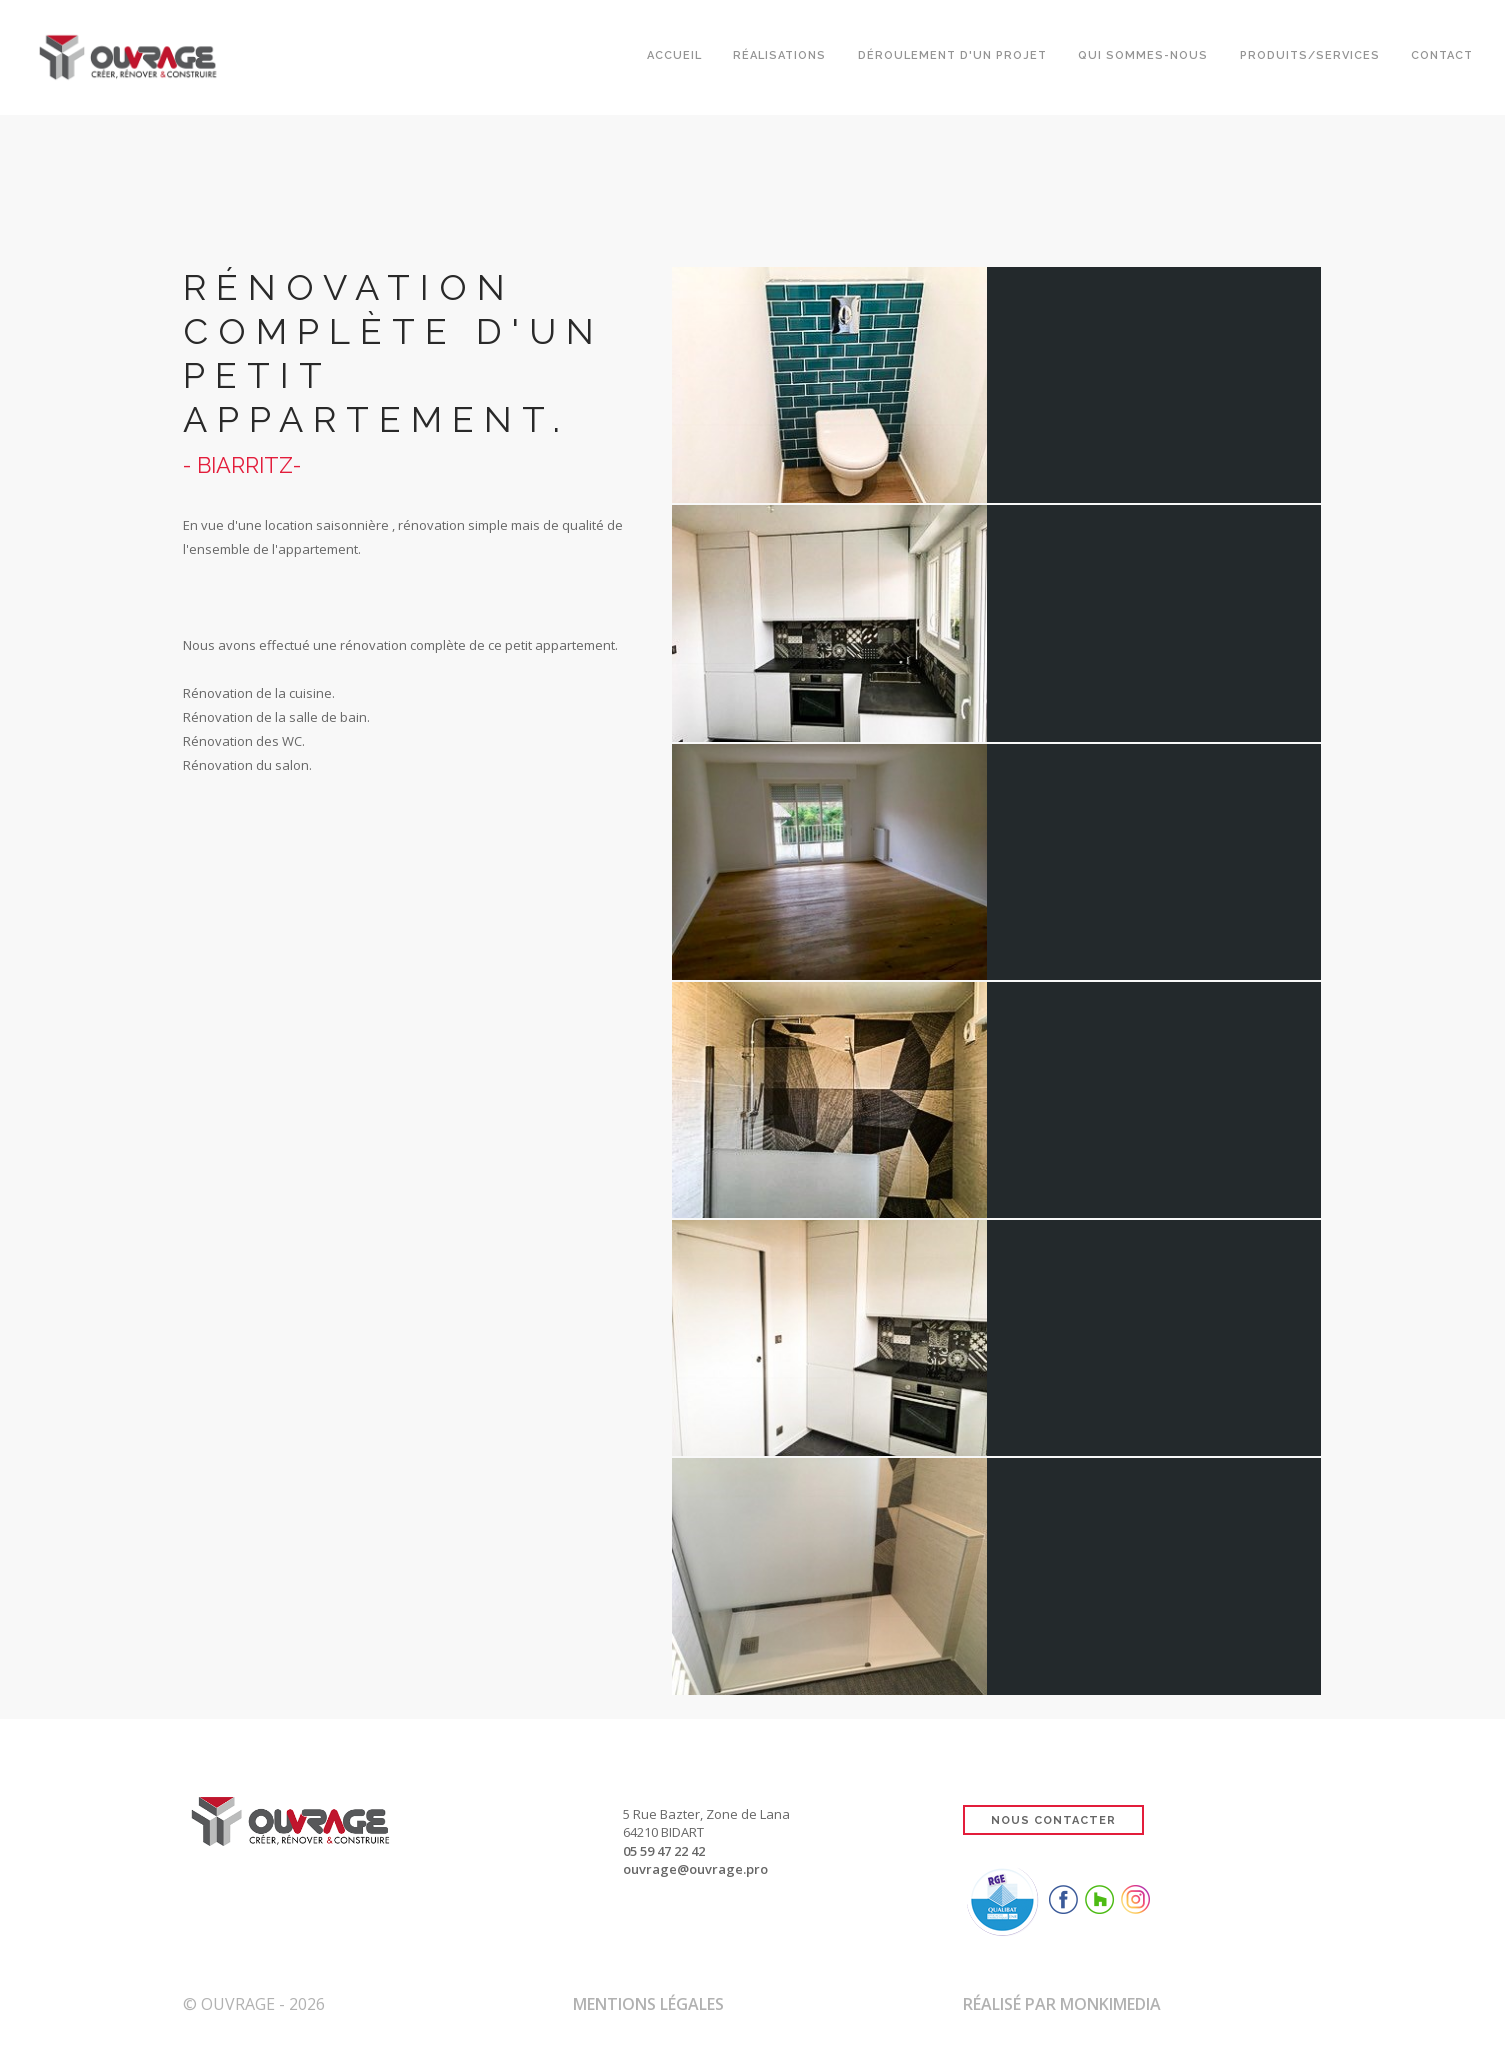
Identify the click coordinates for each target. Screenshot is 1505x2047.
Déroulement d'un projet (950, 57)
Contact (1442, 57)
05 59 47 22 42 (664, 1851)
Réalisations (777, 57)
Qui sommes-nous (1142, 57)
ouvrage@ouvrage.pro (695, 1869)
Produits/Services (1309, 57)
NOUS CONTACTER (1053, 1820)
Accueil (671, 57)
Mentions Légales (648, 2004)
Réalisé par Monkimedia (1062, 2004)
